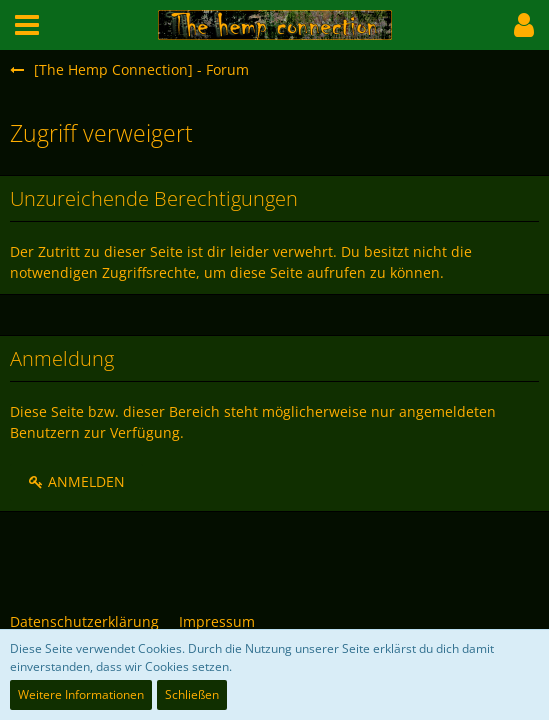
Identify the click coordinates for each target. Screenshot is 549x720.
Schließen (192, 694)
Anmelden (76, 481)
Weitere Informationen (81, 694)
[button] (27, 25)
